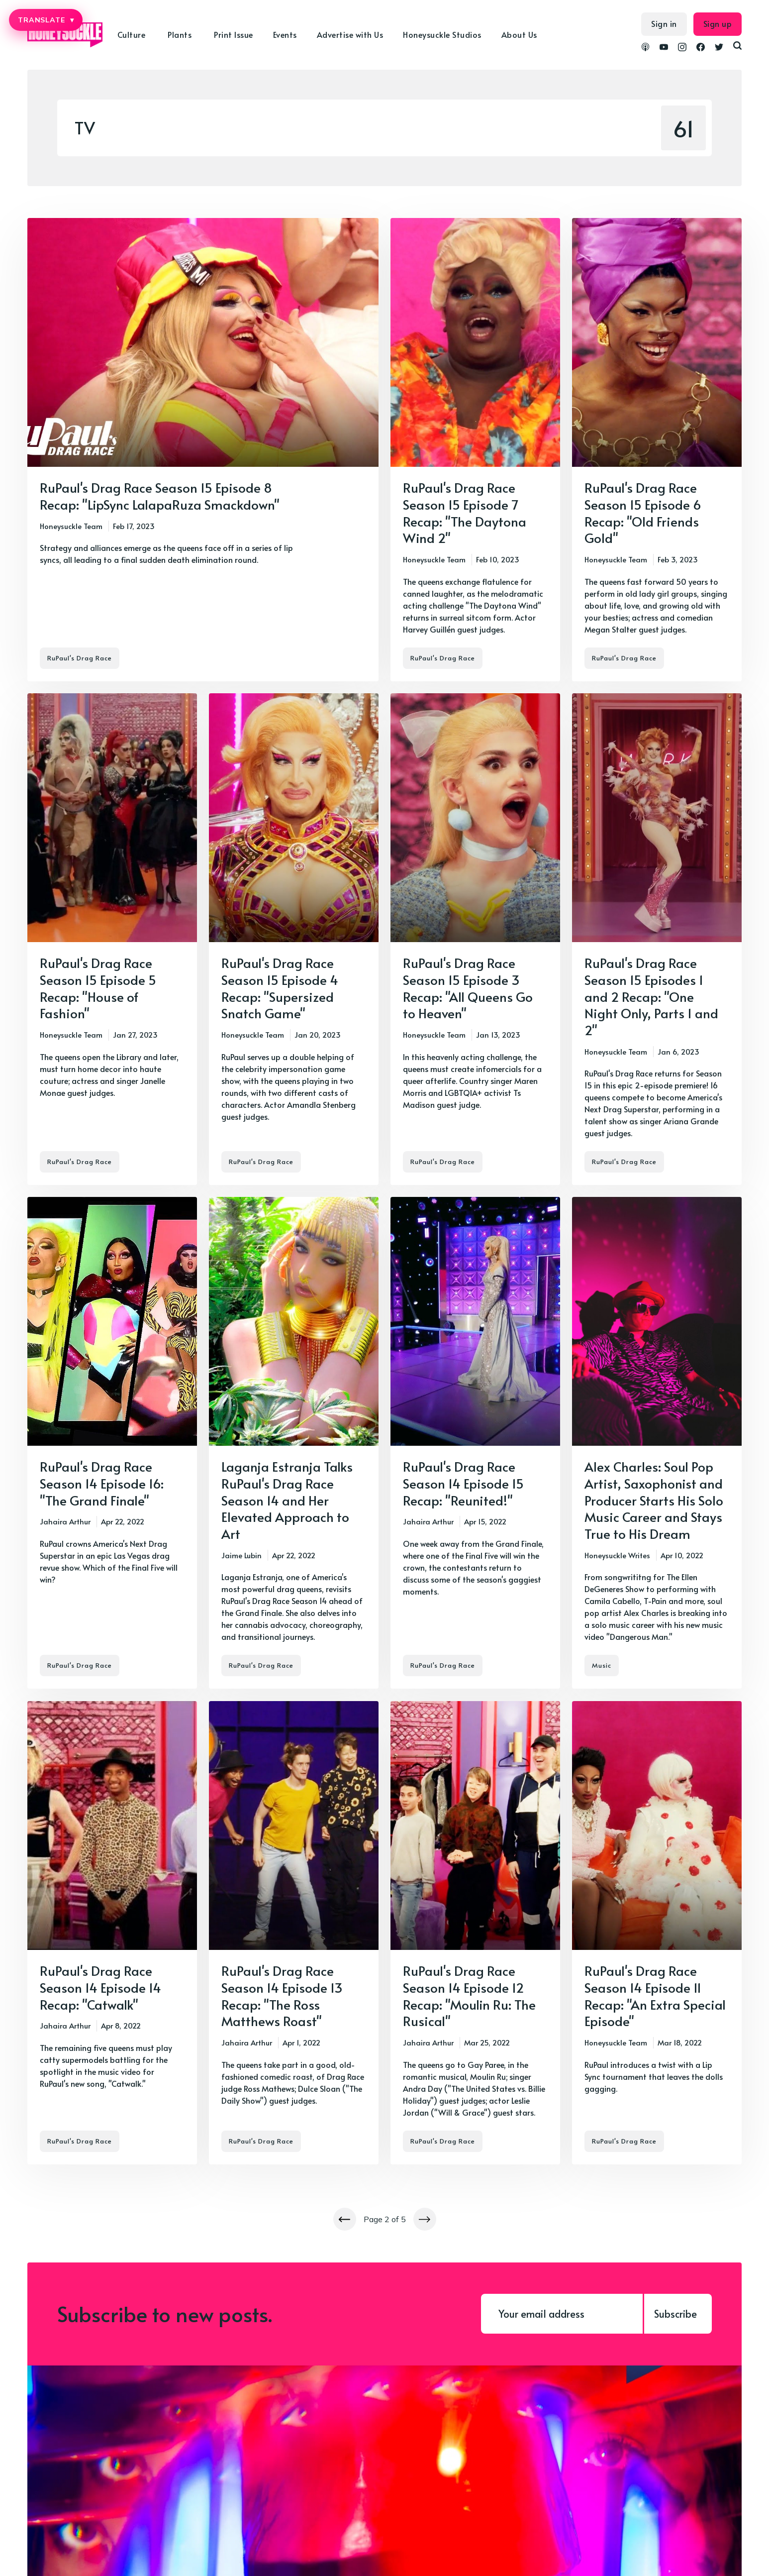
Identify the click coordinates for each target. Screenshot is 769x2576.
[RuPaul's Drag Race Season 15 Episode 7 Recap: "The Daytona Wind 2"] (475, 449)
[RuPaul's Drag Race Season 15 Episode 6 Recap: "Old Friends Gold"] (657, 449)
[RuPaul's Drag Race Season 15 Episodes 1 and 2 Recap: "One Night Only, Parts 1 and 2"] (657, 939)
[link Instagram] (682, 48)
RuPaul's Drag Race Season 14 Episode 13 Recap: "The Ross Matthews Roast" (282, 1995)
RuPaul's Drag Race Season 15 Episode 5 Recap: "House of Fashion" (98, 988)
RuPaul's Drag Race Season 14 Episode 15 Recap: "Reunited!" (463, 1483)
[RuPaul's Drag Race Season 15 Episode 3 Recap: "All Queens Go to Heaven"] (475, 939)
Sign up (717, 23)
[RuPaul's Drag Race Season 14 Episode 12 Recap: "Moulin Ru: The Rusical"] (475, 1932)
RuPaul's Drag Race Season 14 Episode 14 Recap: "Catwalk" (100, 1987)
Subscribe (675, 2314)
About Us (519, 34)
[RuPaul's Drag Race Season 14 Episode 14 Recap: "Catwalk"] (112, 1932)
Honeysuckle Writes (617, 1555)
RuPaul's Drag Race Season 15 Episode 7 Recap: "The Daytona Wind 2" (464, 512)
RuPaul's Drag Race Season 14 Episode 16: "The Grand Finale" (102, 1483)
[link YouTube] (664, 48)
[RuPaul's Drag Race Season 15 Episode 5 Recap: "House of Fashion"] (112, 939)
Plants (180, 34)
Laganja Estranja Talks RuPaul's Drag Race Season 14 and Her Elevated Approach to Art (287, 1499)
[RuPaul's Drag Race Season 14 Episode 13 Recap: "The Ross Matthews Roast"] (294, 1932)
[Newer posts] (344, 2219)
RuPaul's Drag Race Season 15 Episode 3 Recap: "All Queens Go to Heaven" (468, 988)
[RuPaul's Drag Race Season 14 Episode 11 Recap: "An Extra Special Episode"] (657, 1932)
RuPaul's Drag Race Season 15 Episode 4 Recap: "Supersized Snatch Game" (279, 988)
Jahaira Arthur (65, 1521)
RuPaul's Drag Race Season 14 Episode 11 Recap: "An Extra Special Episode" (655, 1995)
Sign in (664, 23)
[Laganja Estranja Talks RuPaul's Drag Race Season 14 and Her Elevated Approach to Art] (294, 1443)
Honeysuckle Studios (442, 34)
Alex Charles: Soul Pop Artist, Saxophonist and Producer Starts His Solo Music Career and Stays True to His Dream (653, 1499)
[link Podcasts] (645, 48)
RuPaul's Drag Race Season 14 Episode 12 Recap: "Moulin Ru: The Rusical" (469, 1995)
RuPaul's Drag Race (79, 657)
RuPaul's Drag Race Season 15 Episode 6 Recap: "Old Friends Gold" (642, 512)
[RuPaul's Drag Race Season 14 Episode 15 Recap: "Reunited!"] (475, 1443)
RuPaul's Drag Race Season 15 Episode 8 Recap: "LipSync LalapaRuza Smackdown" (160, 495)
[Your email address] (562, 2314)
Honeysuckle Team (71, 526)
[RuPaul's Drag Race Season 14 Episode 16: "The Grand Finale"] (112, 1443)
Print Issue (233, 34)
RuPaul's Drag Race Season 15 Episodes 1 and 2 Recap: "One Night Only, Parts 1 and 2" (651, 996)
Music (601, 1665)
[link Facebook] (700, 48)
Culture (131, 34)
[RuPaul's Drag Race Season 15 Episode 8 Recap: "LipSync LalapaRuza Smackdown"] (203, 449)
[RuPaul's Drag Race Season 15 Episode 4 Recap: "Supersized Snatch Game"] (294, 939)
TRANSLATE (46, 19)
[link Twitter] (719, 48)
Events (285, 34)
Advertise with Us (350, 34)
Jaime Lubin (241, 1555)
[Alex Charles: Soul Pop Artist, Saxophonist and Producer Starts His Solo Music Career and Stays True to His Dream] (657, 1443)
